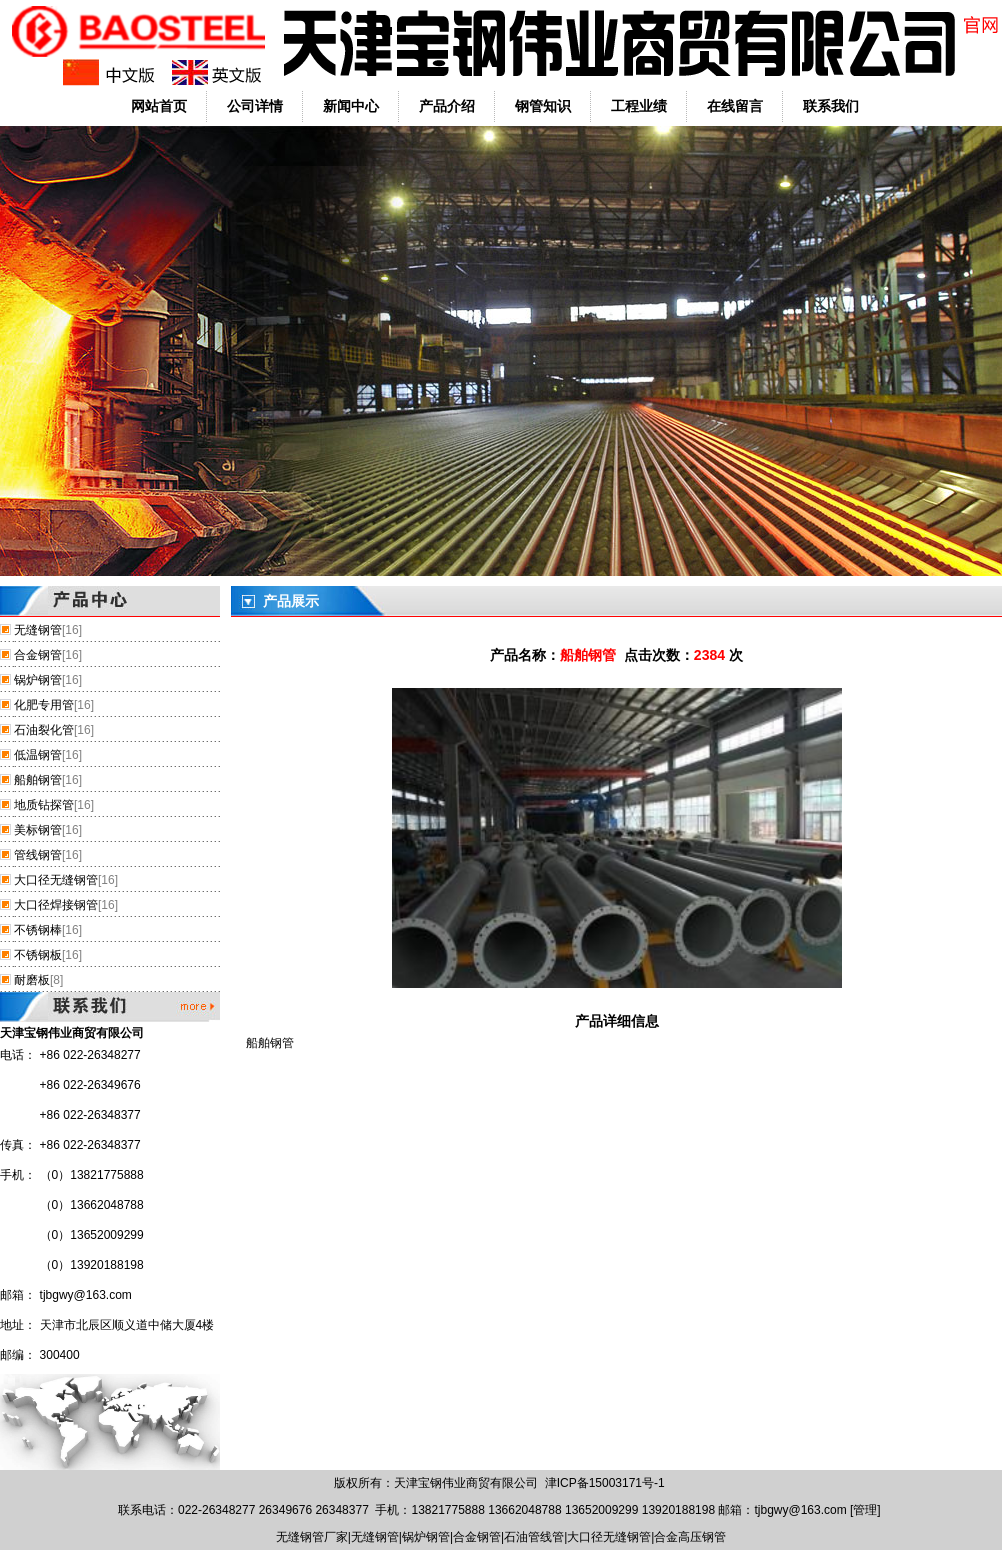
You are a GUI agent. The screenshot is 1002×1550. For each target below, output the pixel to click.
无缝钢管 (38, 630)
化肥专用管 (44, 705)
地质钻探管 (44, 805)
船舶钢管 (38, 780)
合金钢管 (38, 655)
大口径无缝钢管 (56, 880)
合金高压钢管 (690, 1537)
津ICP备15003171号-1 (605, 1483)
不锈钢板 (38, 955)
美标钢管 (38, 830)
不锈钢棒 (38, 930)
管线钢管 (38, 855)
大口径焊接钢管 (56, 905)
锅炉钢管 (38, 680)
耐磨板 (32, 980)
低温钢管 (38, 755)
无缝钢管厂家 (312, 1537)
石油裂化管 (44, 730)
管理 (865, 1510)
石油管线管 (534, 1537)
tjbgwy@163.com (86, 1295)
